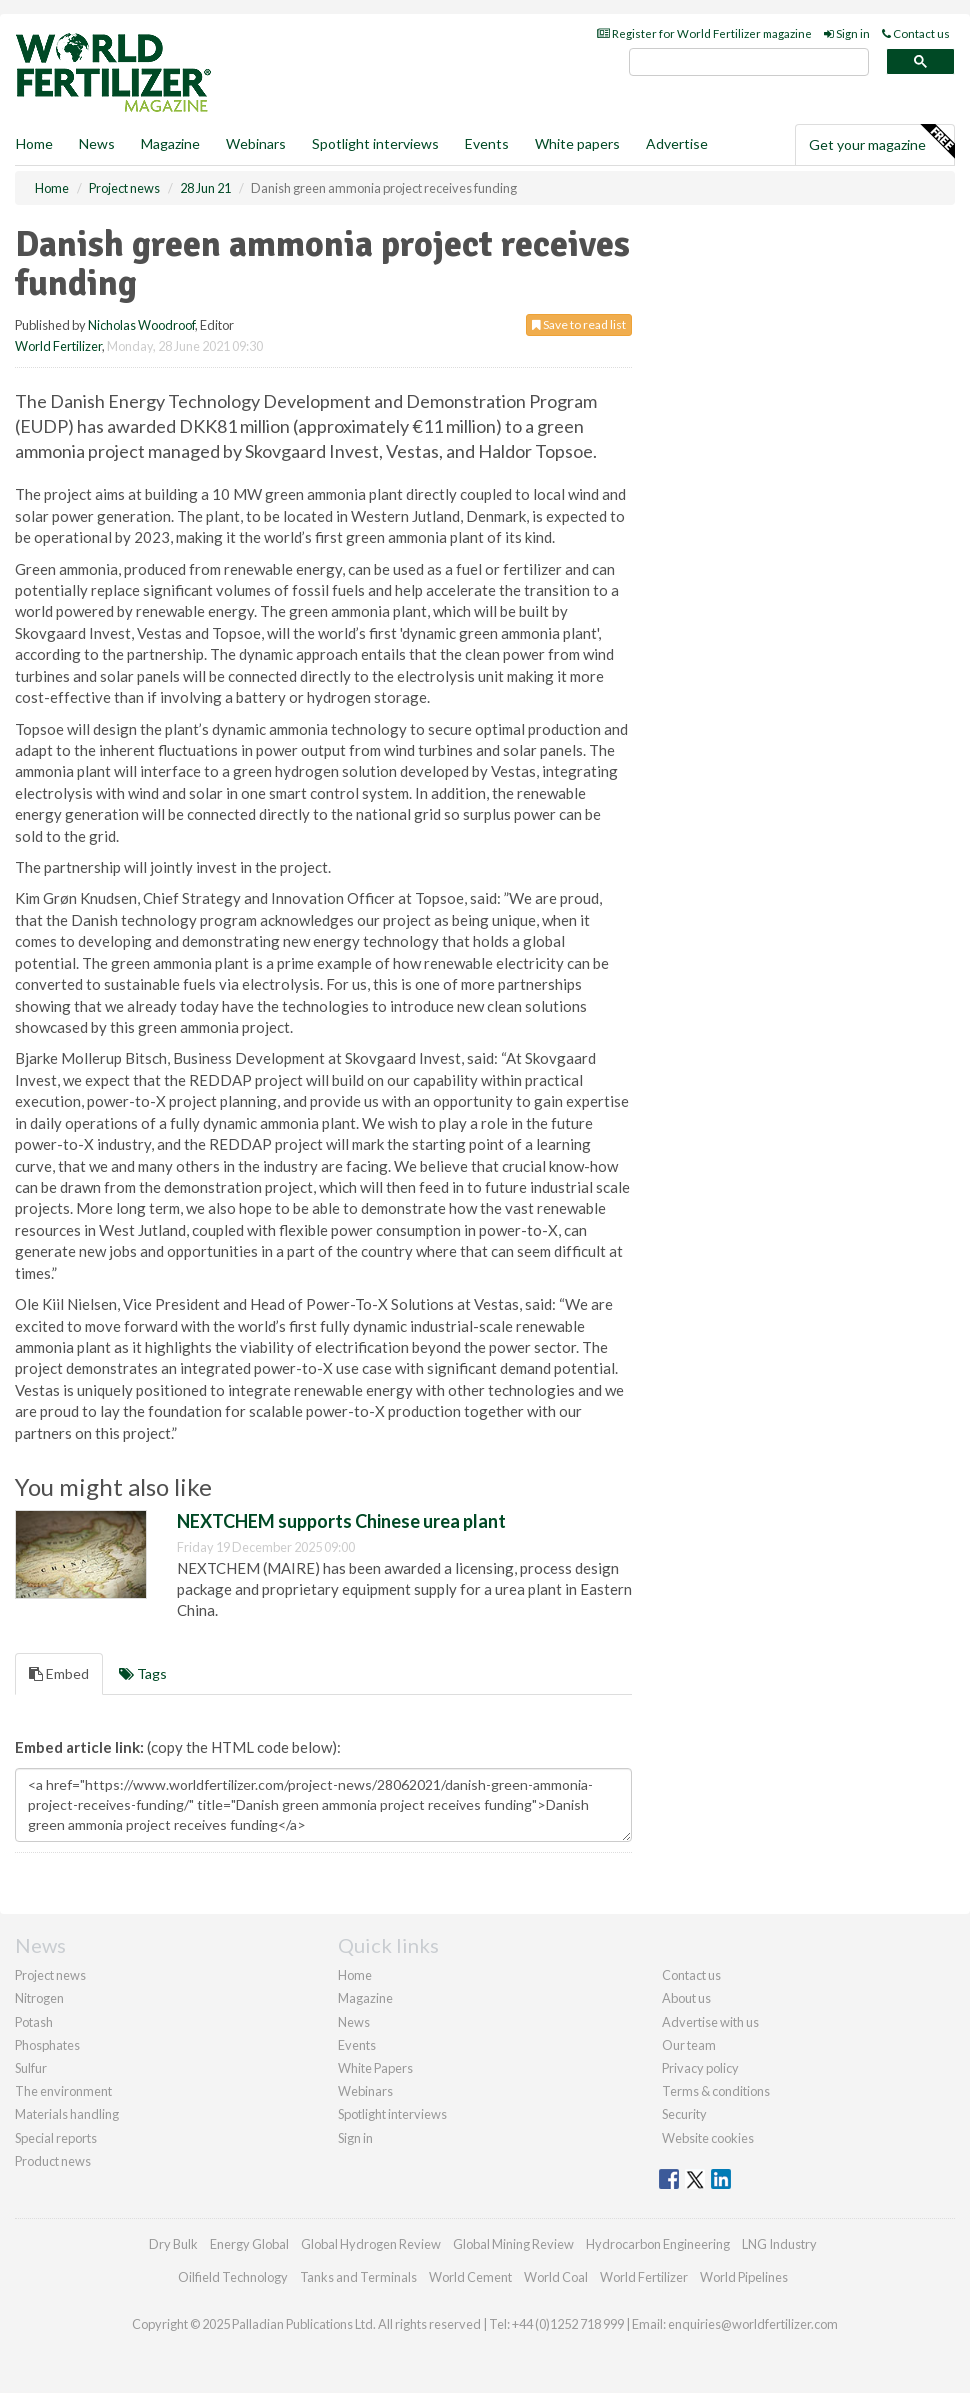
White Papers (375, 2068)
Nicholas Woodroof (141, 325)
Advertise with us (710, 2022)
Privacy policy (700, 2068)
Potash (34, 2022)
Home (34, 143)
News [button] (97, 143)
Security (684, 2114)
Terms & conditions (716, 2091)
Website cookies (708, 2138)
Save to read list (579, 324)
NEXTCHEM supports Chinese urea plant (341, 1521)
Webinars (256, 143)
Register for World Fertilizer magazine (704, 33)
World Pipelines (744, 2277)
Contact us (916, 33)
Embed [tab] (59, 1673)
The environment (63, 2091)
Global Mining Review (513, 2244)
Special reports (56, 2138)
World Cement (470, 2277)
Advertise (677, 143)
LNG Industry (779, 2244)
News (354, 2022)
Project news (50, 1975)
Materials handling (67, 2114)
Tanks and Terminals (358, 2277)
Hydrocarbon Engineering (658, 2244)
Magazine (170, 143)
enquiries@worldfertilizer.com (753, 2324)
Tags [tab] (143, 1673)
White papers (577, 143)
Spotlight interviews (375, 143)
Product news (53, 2161)
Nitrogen (39, 1998)
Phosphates (47, 2045)
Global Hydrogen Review (371, 2244)
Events (487, 143)
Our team (689, 2045)
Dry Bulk (173, 2244)
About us (686, 1998)
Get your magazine (881, 142)
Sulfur (31, 2068)
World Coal (556, 2277)
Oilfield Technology (233, 2277)
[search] (749, 62)
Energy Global (249, 2244)
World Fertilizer (58, 346)
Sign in (847, 33)
